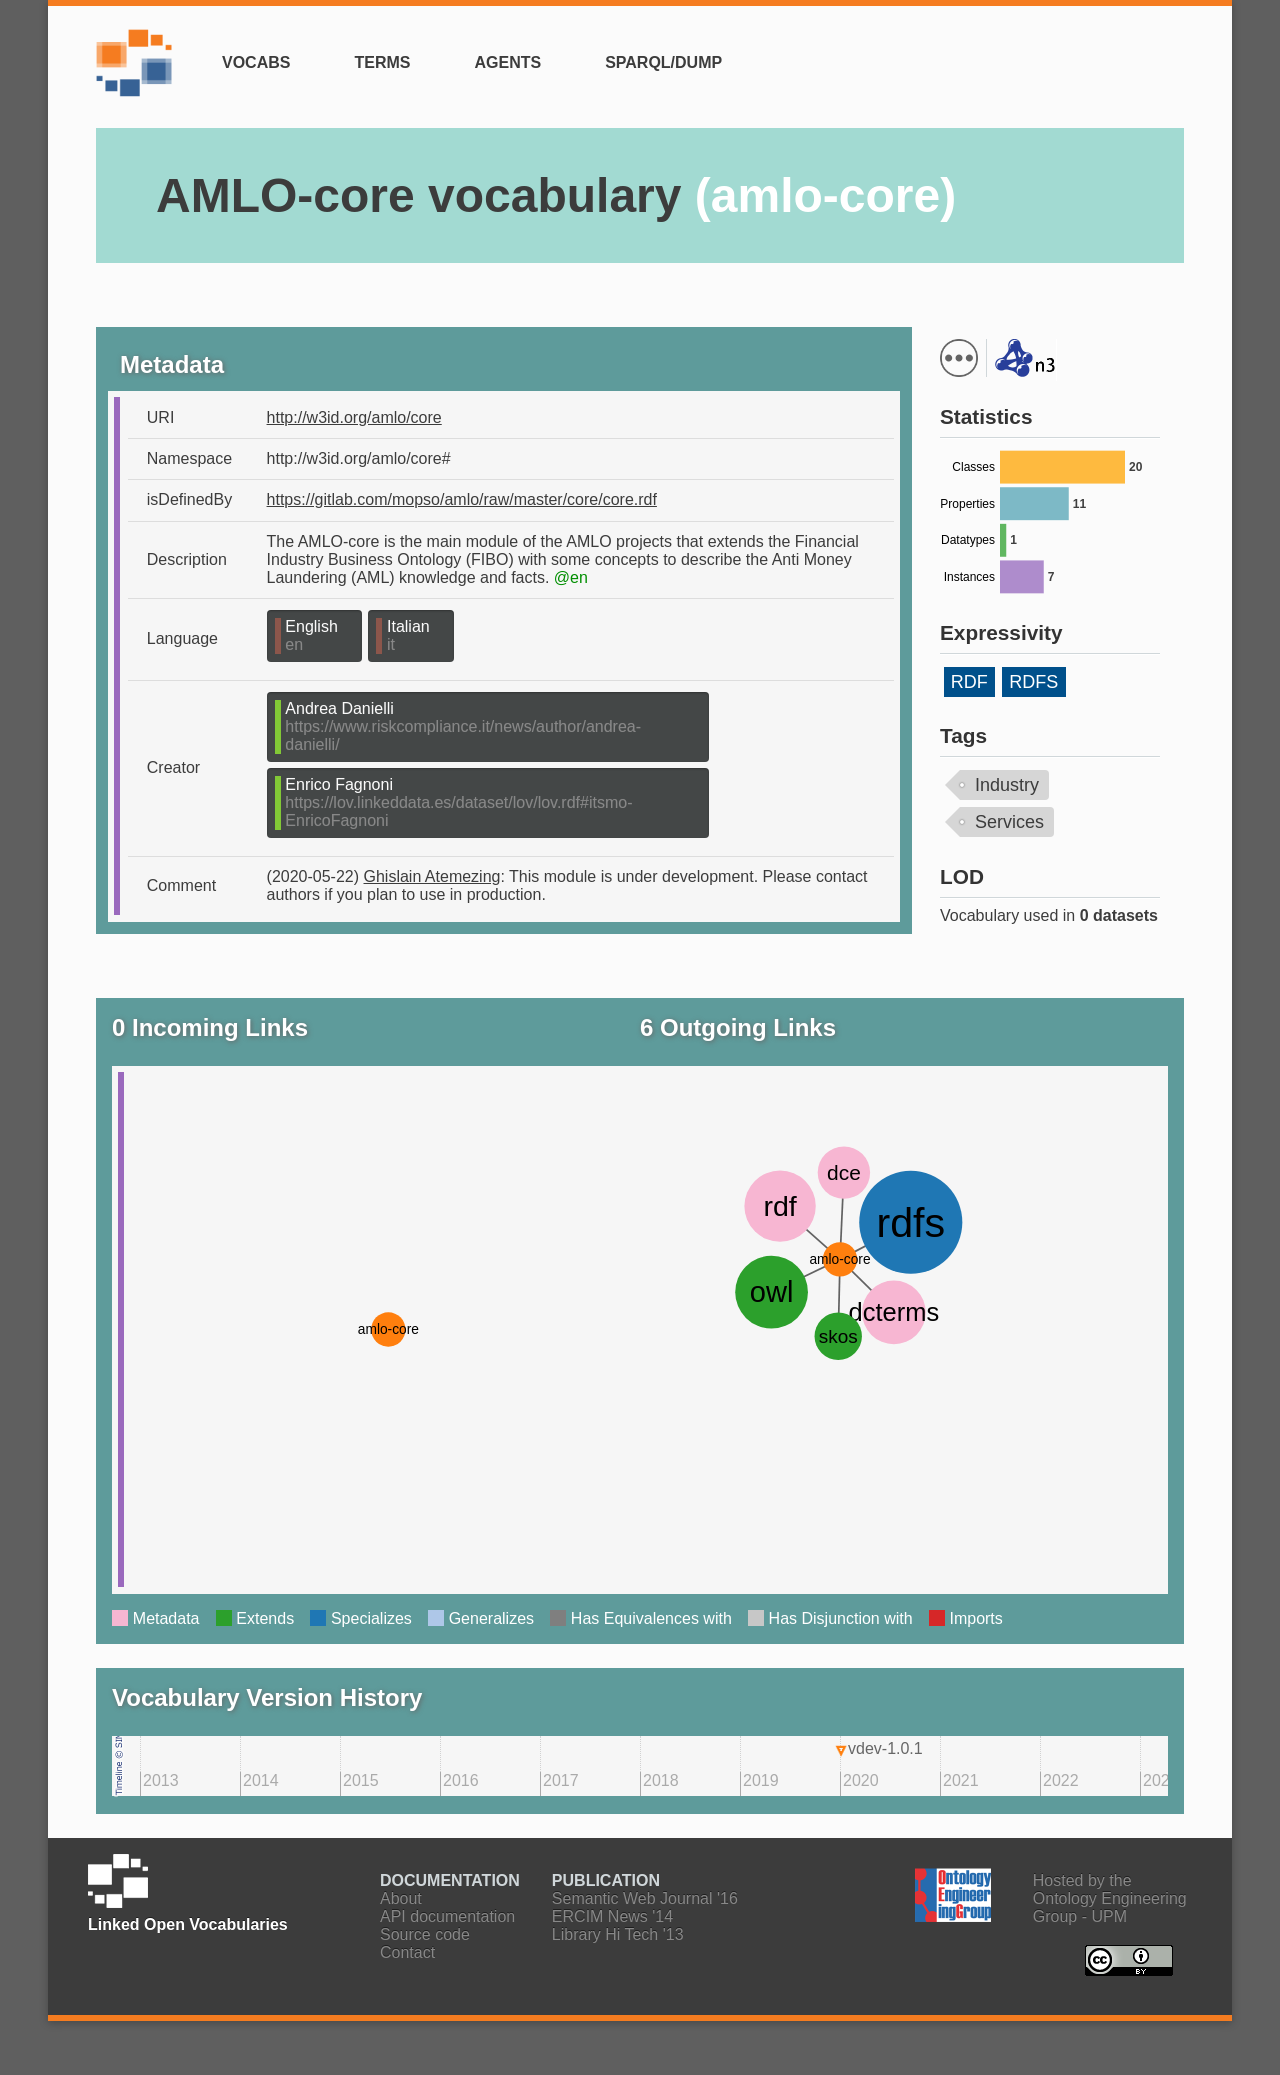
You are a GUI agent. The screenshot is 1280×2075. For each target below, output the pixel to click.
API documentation (447, 1916)
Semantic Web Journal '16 (645, 1898)
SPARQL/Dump (663, 62)
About (401, 1898)
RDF (969, 682)
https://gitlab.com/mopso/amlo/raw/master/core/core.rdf (462, 499)
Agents (507, 62)
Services (1009, 822)
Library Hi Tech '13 (618, 1934)
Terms (382, 62)
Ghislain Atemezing (432, 876)
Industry (1007, 785)
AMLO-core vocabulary (556, 195)
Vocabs (256, 62)
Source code (425, 1934)
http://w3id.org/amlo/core (354, 417)
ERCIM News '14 (612, 1916)
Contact (407, 1952)
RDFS (1033, 682)
